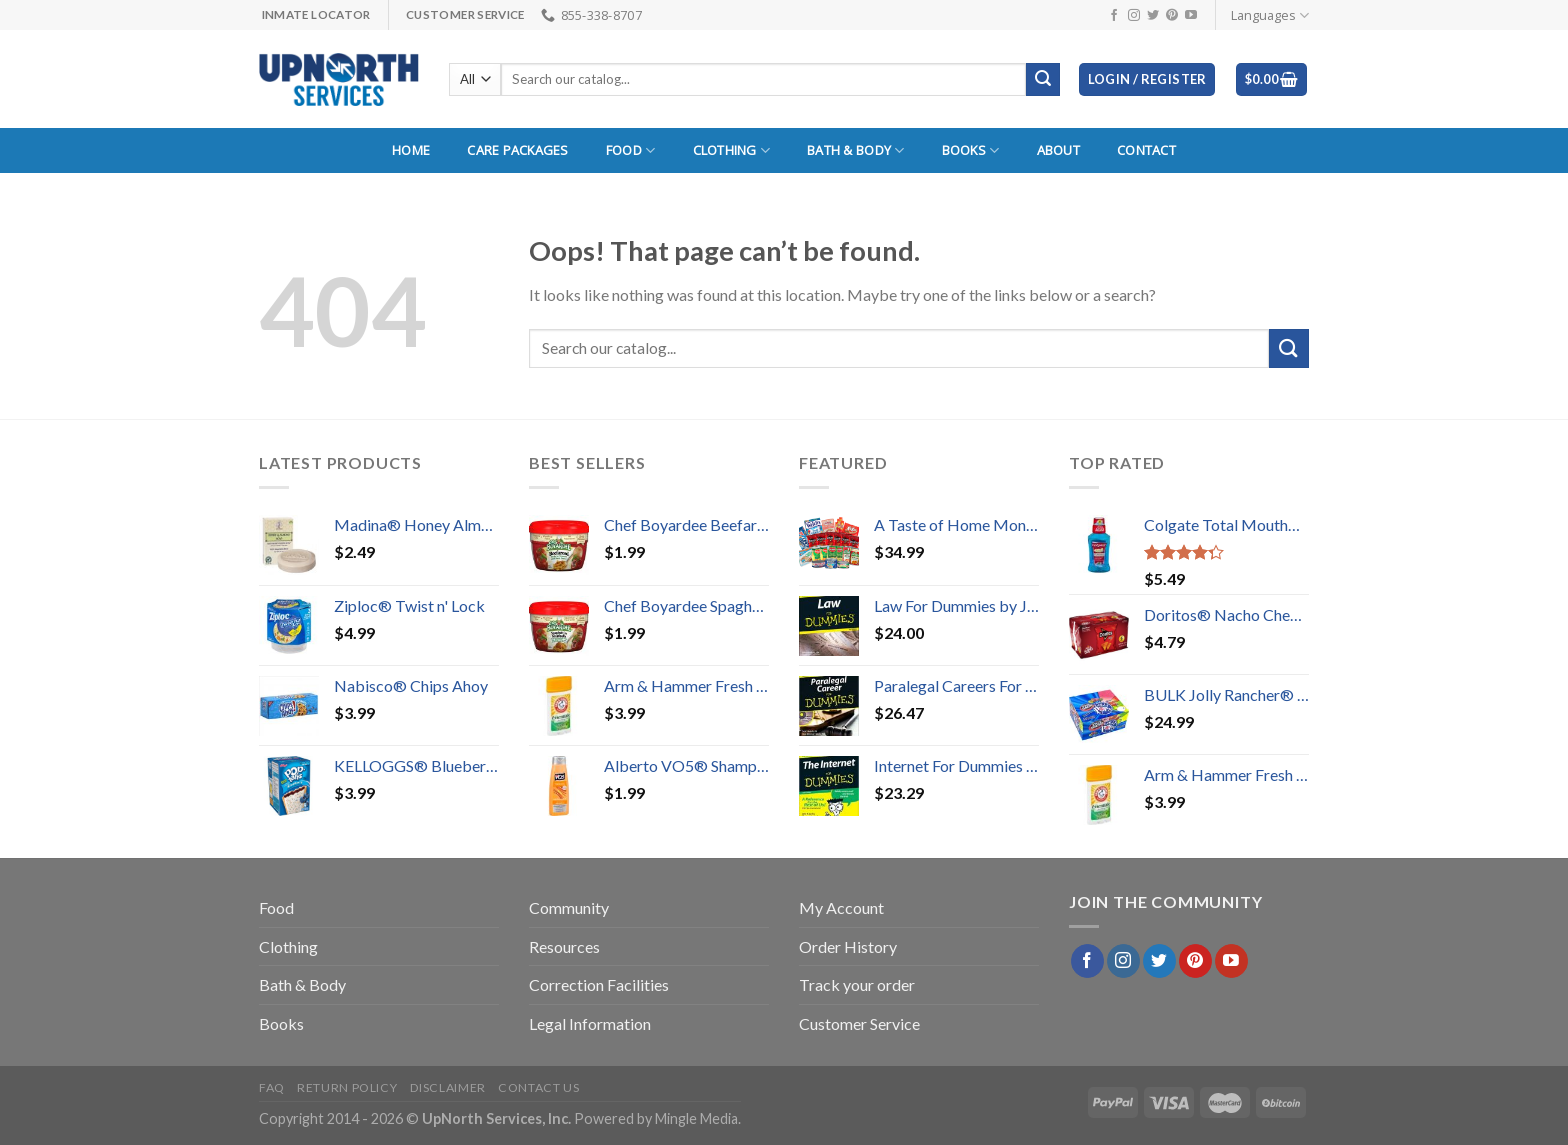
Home (411, 150)
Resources (564, 946)
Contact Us (538, 1087)
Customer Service (859, 1023)
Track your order (857, 984)
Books (971, 150)
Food (630, 150)
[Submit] (1289, 348)
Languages (1270, 15)
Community (569, 907)
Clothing (732, 150)
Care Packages (517, 150)
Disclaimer (448, 1087)
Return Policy (347, 1087)
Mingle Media (696, 1118)
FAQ (272, 1087)
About (1058, 150)
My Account (841, 907)
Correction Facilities (599, 984)
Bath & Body (855, 150)
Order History (848, 946)
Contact (1146, 150)
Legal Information (590, 1023)
